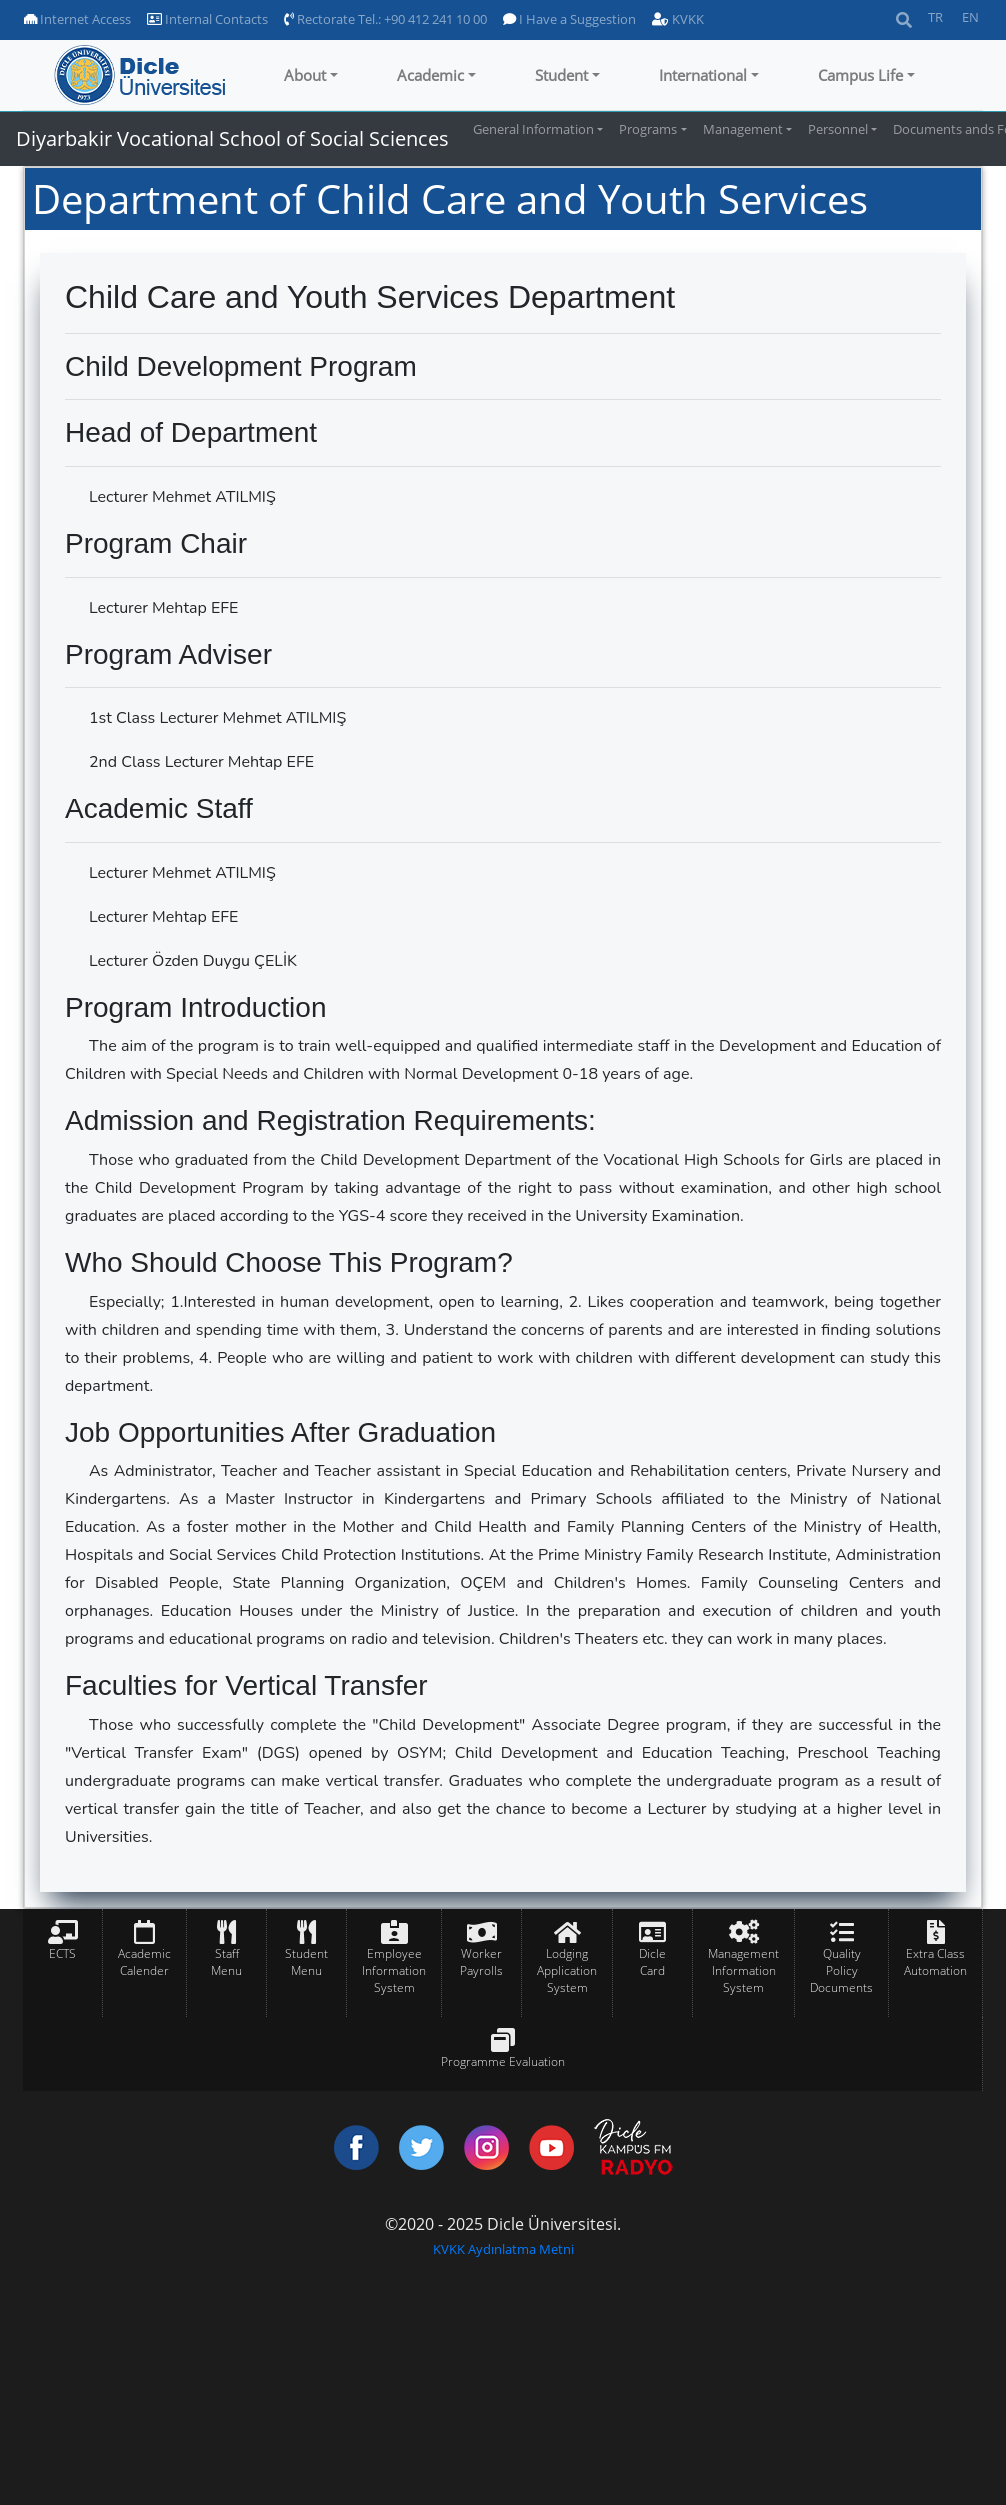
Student (561, 75)
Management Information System (743, 1970)
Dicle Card (652, 1962)
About (305, 75)
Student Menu (306, 1962)
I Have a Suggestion (569, 19)
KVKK (678, 19)
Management (743, 129)
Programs (648, 129)
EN (970, 17)
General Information (533, 129)
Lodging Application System (567, 1970)
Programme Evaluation (503, 2061)
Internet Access (77, 19)
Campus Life (860, 75)
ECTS (62, 1953)
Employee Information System (394, 1970)
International (703, 75)
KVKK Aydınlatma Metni (503, 2249)
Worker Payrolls (481, 1962)
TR (935, 17)
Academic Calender (144, 1962)
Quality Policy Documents (841, 1970)
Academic (430, 75)
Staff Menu (226, 1962)
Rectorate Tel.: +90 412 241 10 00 (385, 19)
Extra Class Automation (935, 1962)
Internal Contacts (207, 19)
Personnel (838, 129)
